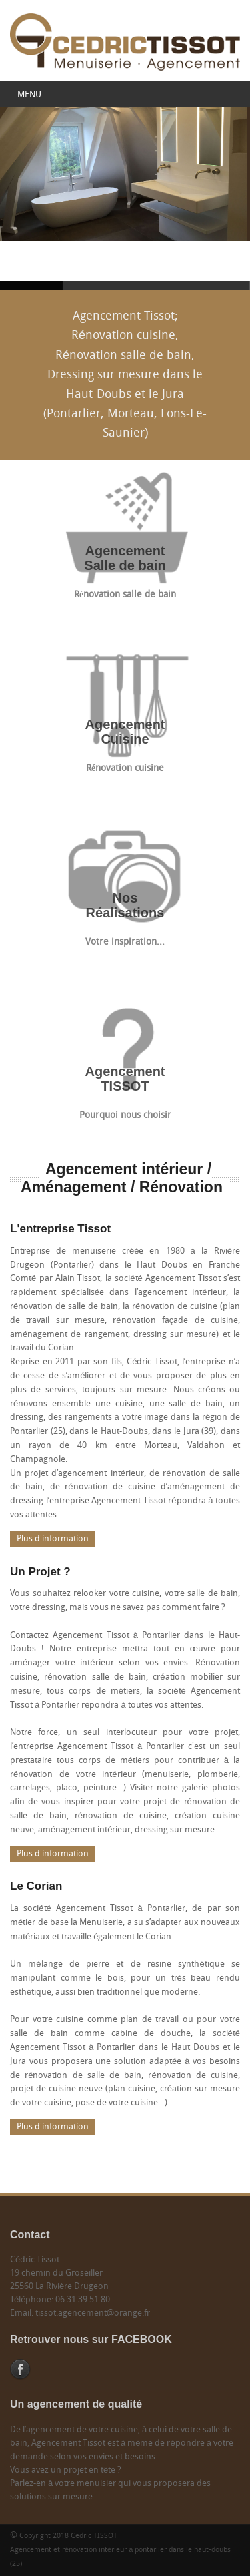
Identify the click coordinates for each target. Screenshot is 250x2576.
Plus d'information (53, 1539)
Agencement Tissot (94, 285)
